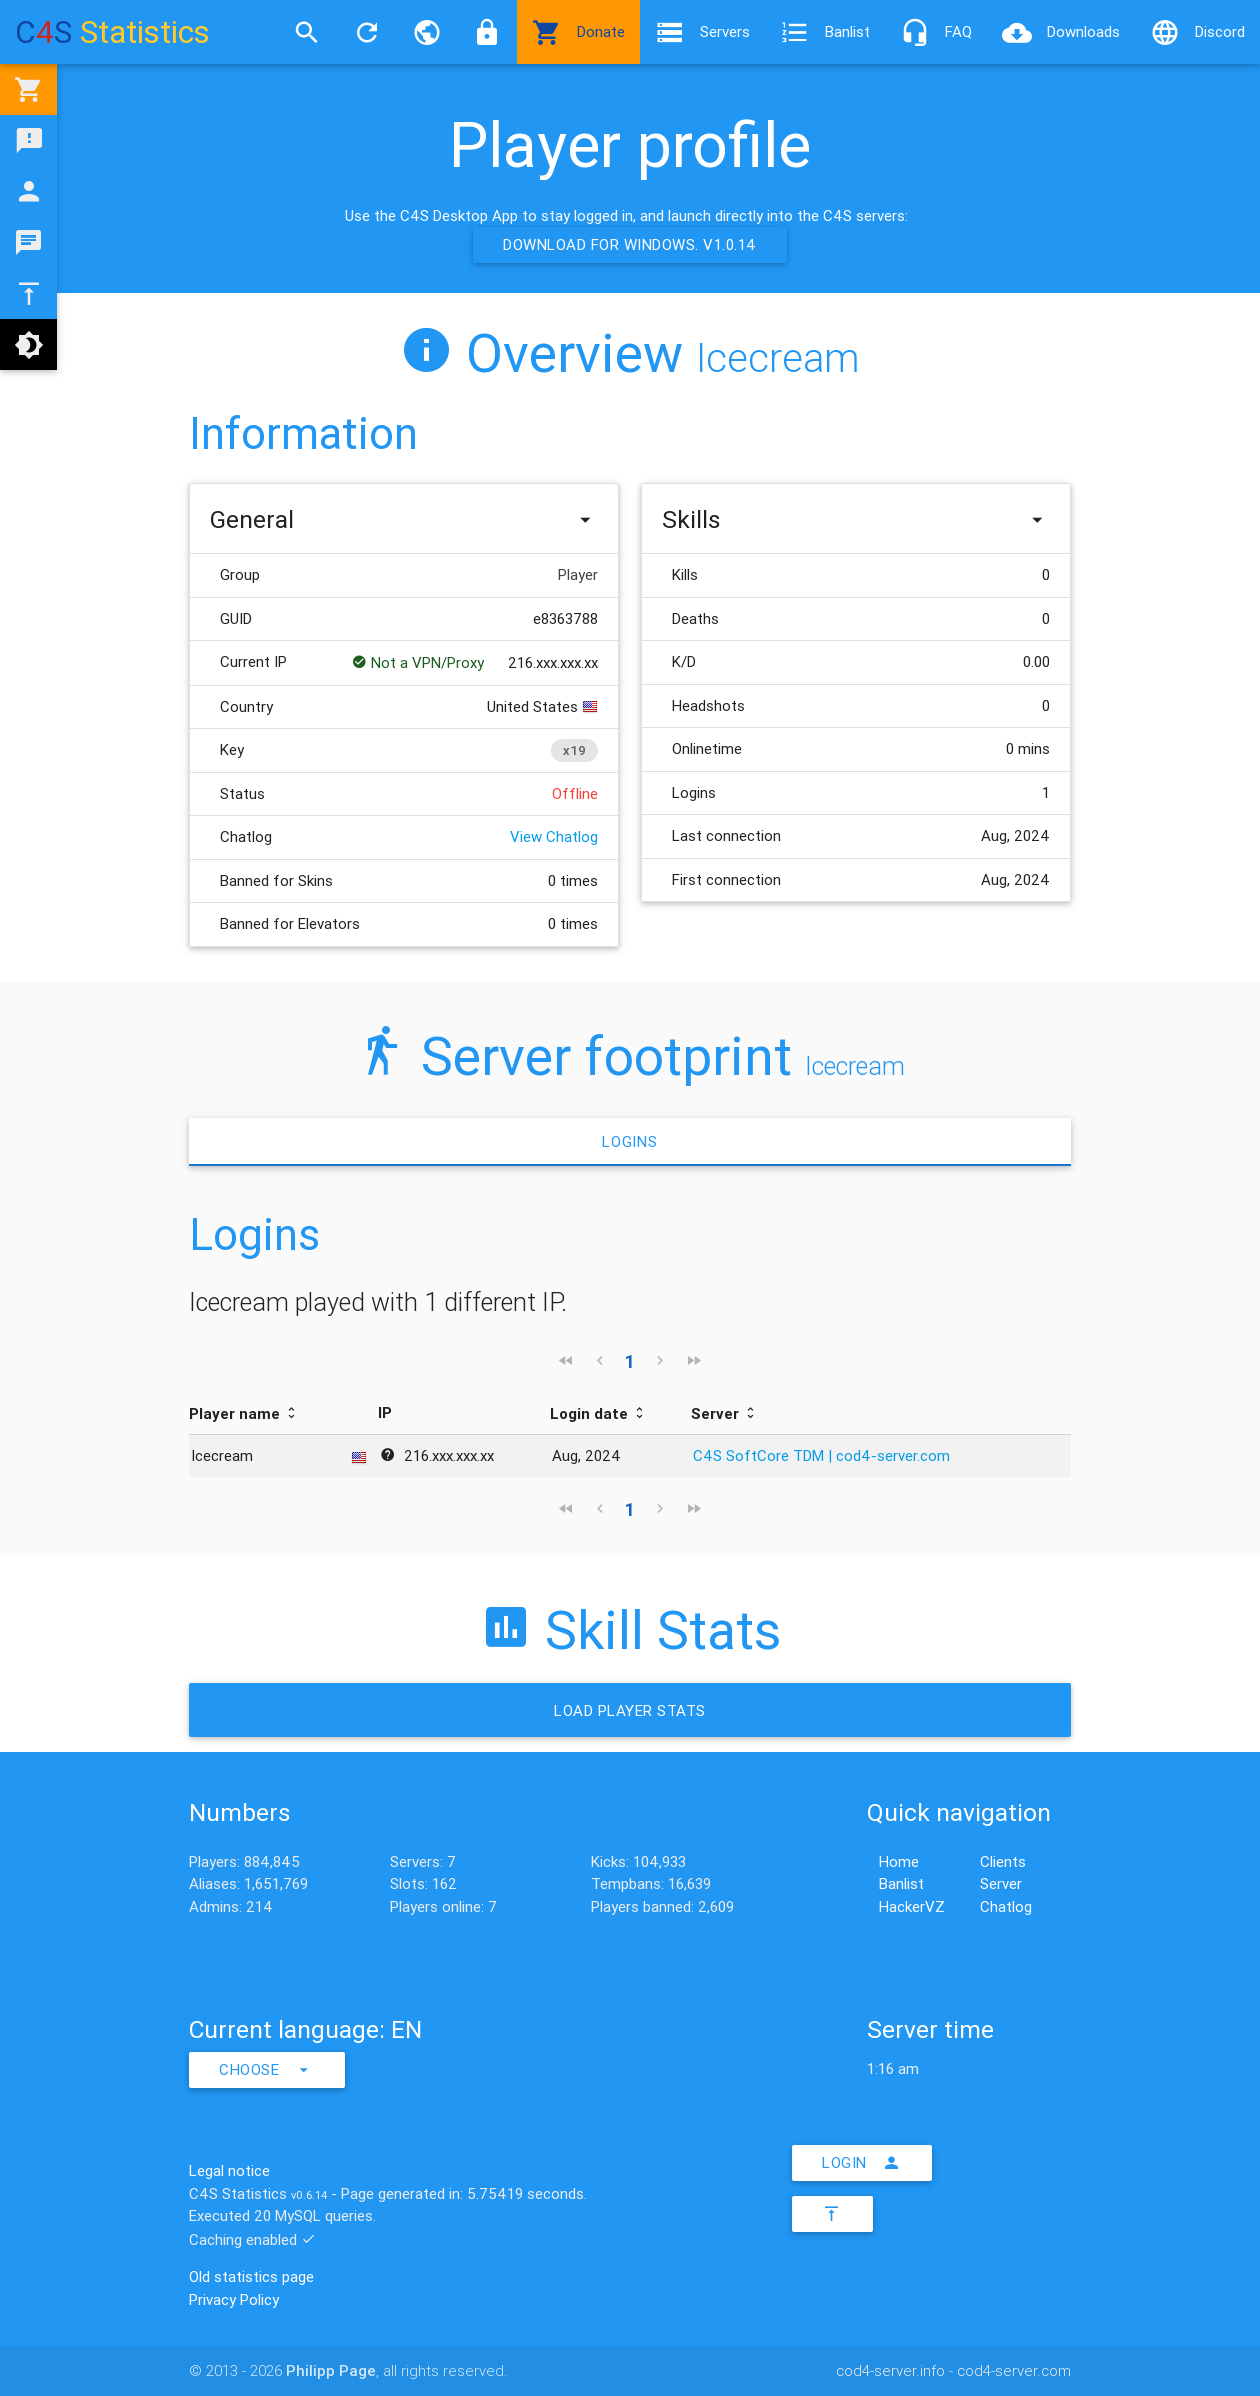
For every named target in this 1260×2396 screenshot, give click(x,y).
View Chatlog (554, 836)
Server (1001, 1883)
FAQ (936, 32)
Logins (630, 1141)
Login (862, 2163)
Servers (702, 32)
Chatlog (1006, 1906)
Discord (1197, 32)
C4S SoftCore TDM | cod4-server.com (821, 1455)
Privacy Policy (234, 2299)
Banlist (825, 32)
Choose (267, 2070)
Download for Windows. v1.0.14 (630, 244)
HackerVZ (912, 1906)
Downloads (1061, 32)
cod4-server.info (890, 2370)
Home (899, 1861)
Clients (1003, 1861)
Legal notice (229, 2170)
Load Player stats (630, 1710)
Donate (578, 32)
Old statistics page (251, 2276)
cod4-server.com (1014, 2370)
